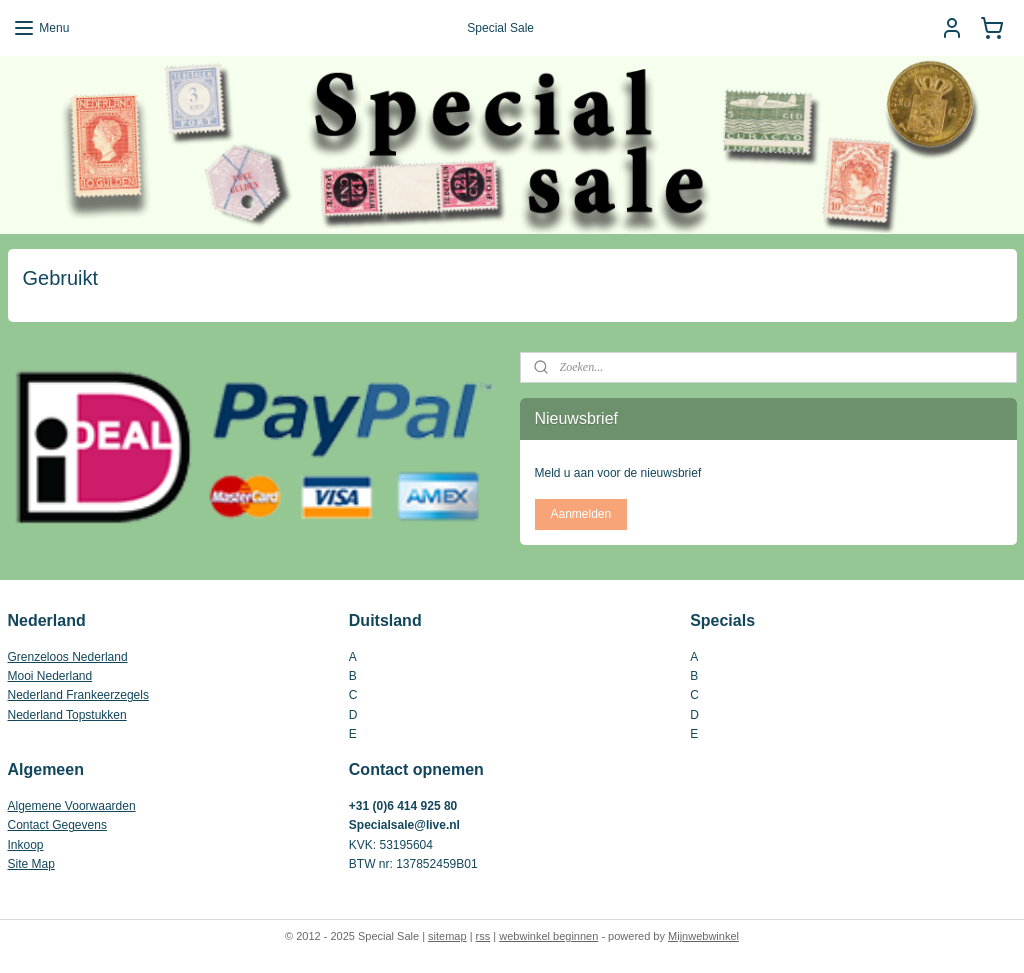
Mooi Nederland (50, 676)
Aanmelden (580, 514)
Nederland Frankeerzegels (78, 695)
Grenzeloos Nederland (68, 657)
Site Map (31, 864)
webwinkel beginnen (548, 936)
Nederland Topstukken (67, 715)
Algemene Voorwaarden (72, 806)
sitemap (447, 936)
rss (483, 936)
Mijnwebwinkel (703, 936)
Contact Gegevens (57, 825)
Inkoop (26, 845)
